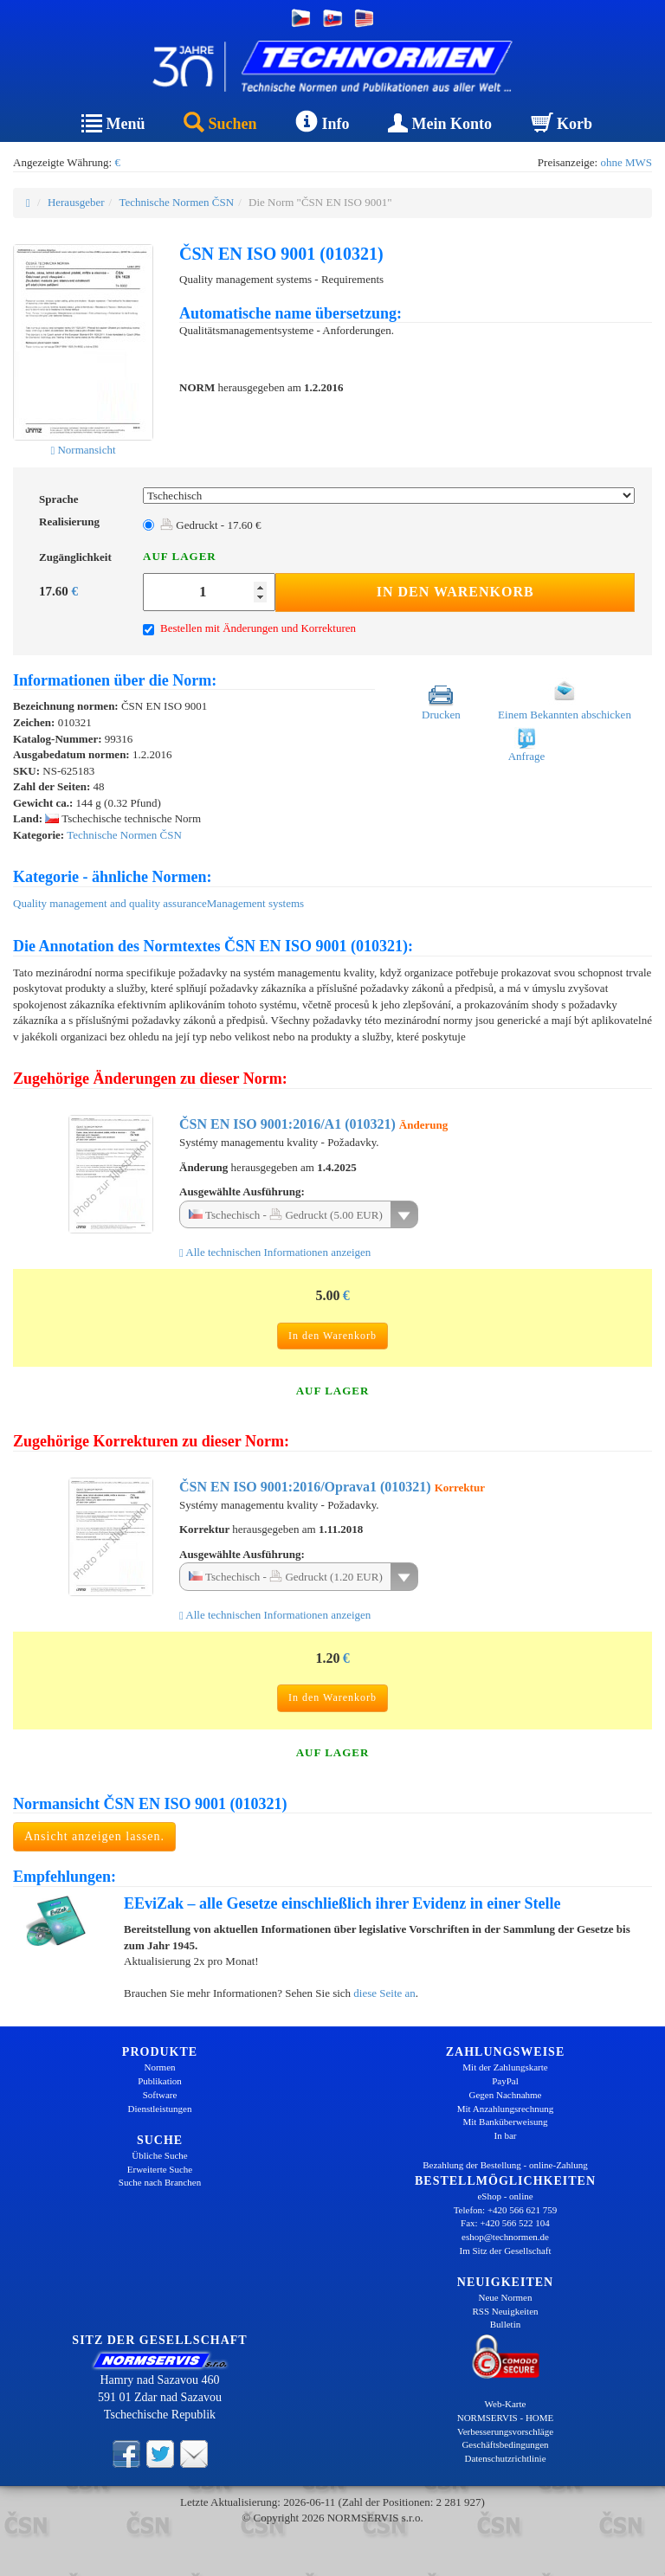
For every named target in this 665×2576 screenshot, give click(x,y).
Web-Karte (505, 2404)
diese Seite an (384, 1993)
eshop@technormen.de (505, 2236)
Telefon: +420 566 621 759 (506, 2210)
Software (160, 2095)
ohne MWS (626, 162)
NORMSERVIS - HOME (505, 2417)
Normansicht (82, 449)
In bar (505, 2135)
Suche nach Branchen (160, 2182)
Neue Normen (505, 2297)
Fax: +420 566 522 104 (505, 2223)
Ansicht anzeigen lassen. (94, 1836)
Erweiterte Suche (159, 2169)
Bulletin (505, 2324)
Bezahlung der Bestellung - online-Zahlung (505, 2165)
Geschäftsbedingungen (505, 2444)
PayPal (505, 2081)
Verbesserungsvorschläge (505, 2431)
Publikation (160, 2081)
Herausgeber (76, 202)
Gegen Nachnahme (505, 2095)
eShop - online (505, 2196)
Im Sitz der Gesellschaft (506, 2250)
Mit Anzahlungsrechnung (505, 2108)
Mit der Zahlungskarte (504, 2067)
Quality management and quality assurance (110, 903)
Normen (159, 2067)
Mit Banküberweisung (504, 2121)
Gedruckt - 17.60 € (210, 524)
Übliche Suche (159, 2155)
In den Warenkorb (455, 591)
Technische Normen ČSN (176, 202)
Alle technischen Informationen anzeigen (275, 1252)
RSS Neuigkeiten (505, 2311)
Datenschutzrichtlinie (505, 2458)
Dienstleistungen (160, 2108)
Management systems (255, 903)
